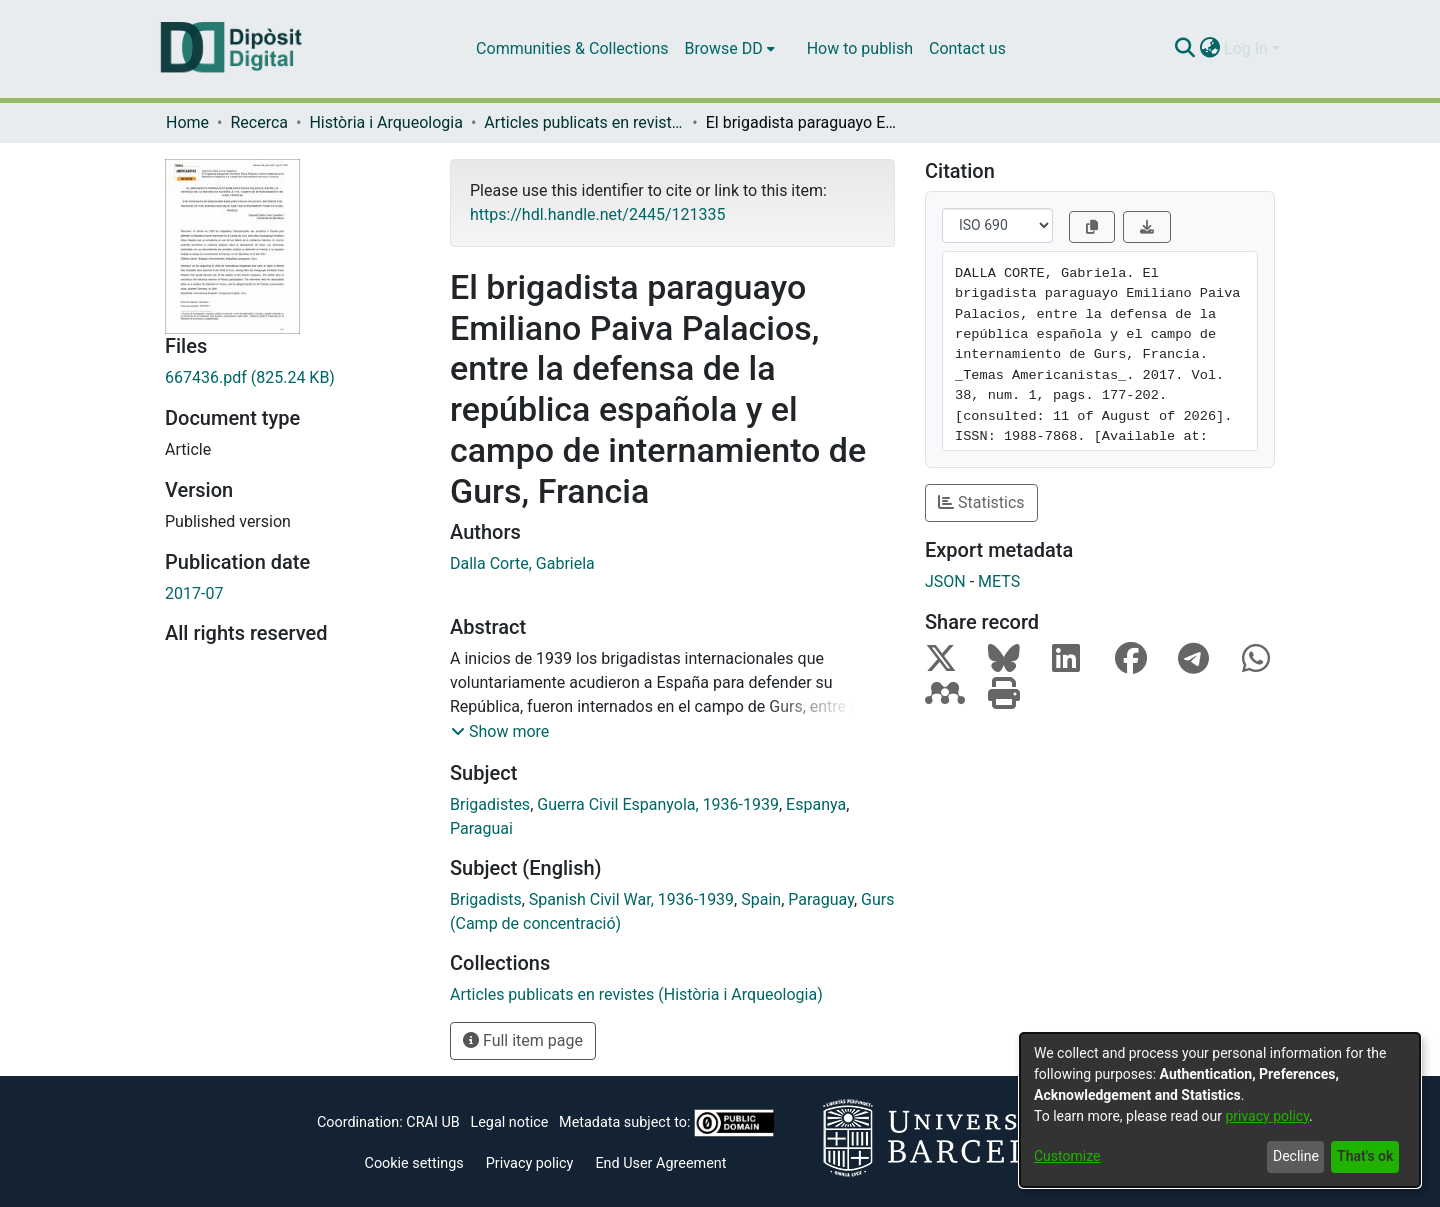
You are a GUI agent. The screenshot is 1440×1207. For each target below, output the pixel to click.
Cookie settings (414, 1163)
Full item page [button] (523, 1040)
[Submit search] (1184, 49)
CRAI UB (432, 1122)
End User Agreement (660, 1163)
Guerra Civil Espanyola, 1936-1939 (658, 804)
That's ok (1365, 1156)
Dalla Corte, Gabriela (522, 563)
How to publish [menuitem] (860, 48)
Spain (761, 899)
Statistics (981, 502)
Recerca (259, 122)
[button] (500, 732)
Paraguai (481, 828)
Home (187, 122)
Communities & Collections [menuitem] (572, 48)
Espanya (816, 804)
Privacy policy (530, 1163)
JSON (945, 581)
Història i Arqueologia (385, 122)
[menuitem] (730, 49)
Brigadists (486, 899)
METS (999, 581)
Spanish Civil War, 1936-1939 (631, 899)
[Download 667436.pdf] (292, 378)
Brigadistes (490, 804)
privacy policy (1267, 1116)
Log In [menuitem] (1246, 48)
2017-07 (194, 593)
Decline (1296, 1156)
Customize (1067, 1156)
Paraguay (821, 899)
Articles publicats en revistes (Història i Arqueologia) (584, 122)
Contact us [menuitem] (967, 48)
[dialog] (1220, 1110)
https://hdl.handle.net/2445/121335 (597, 214)
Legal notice (509, 1122)
